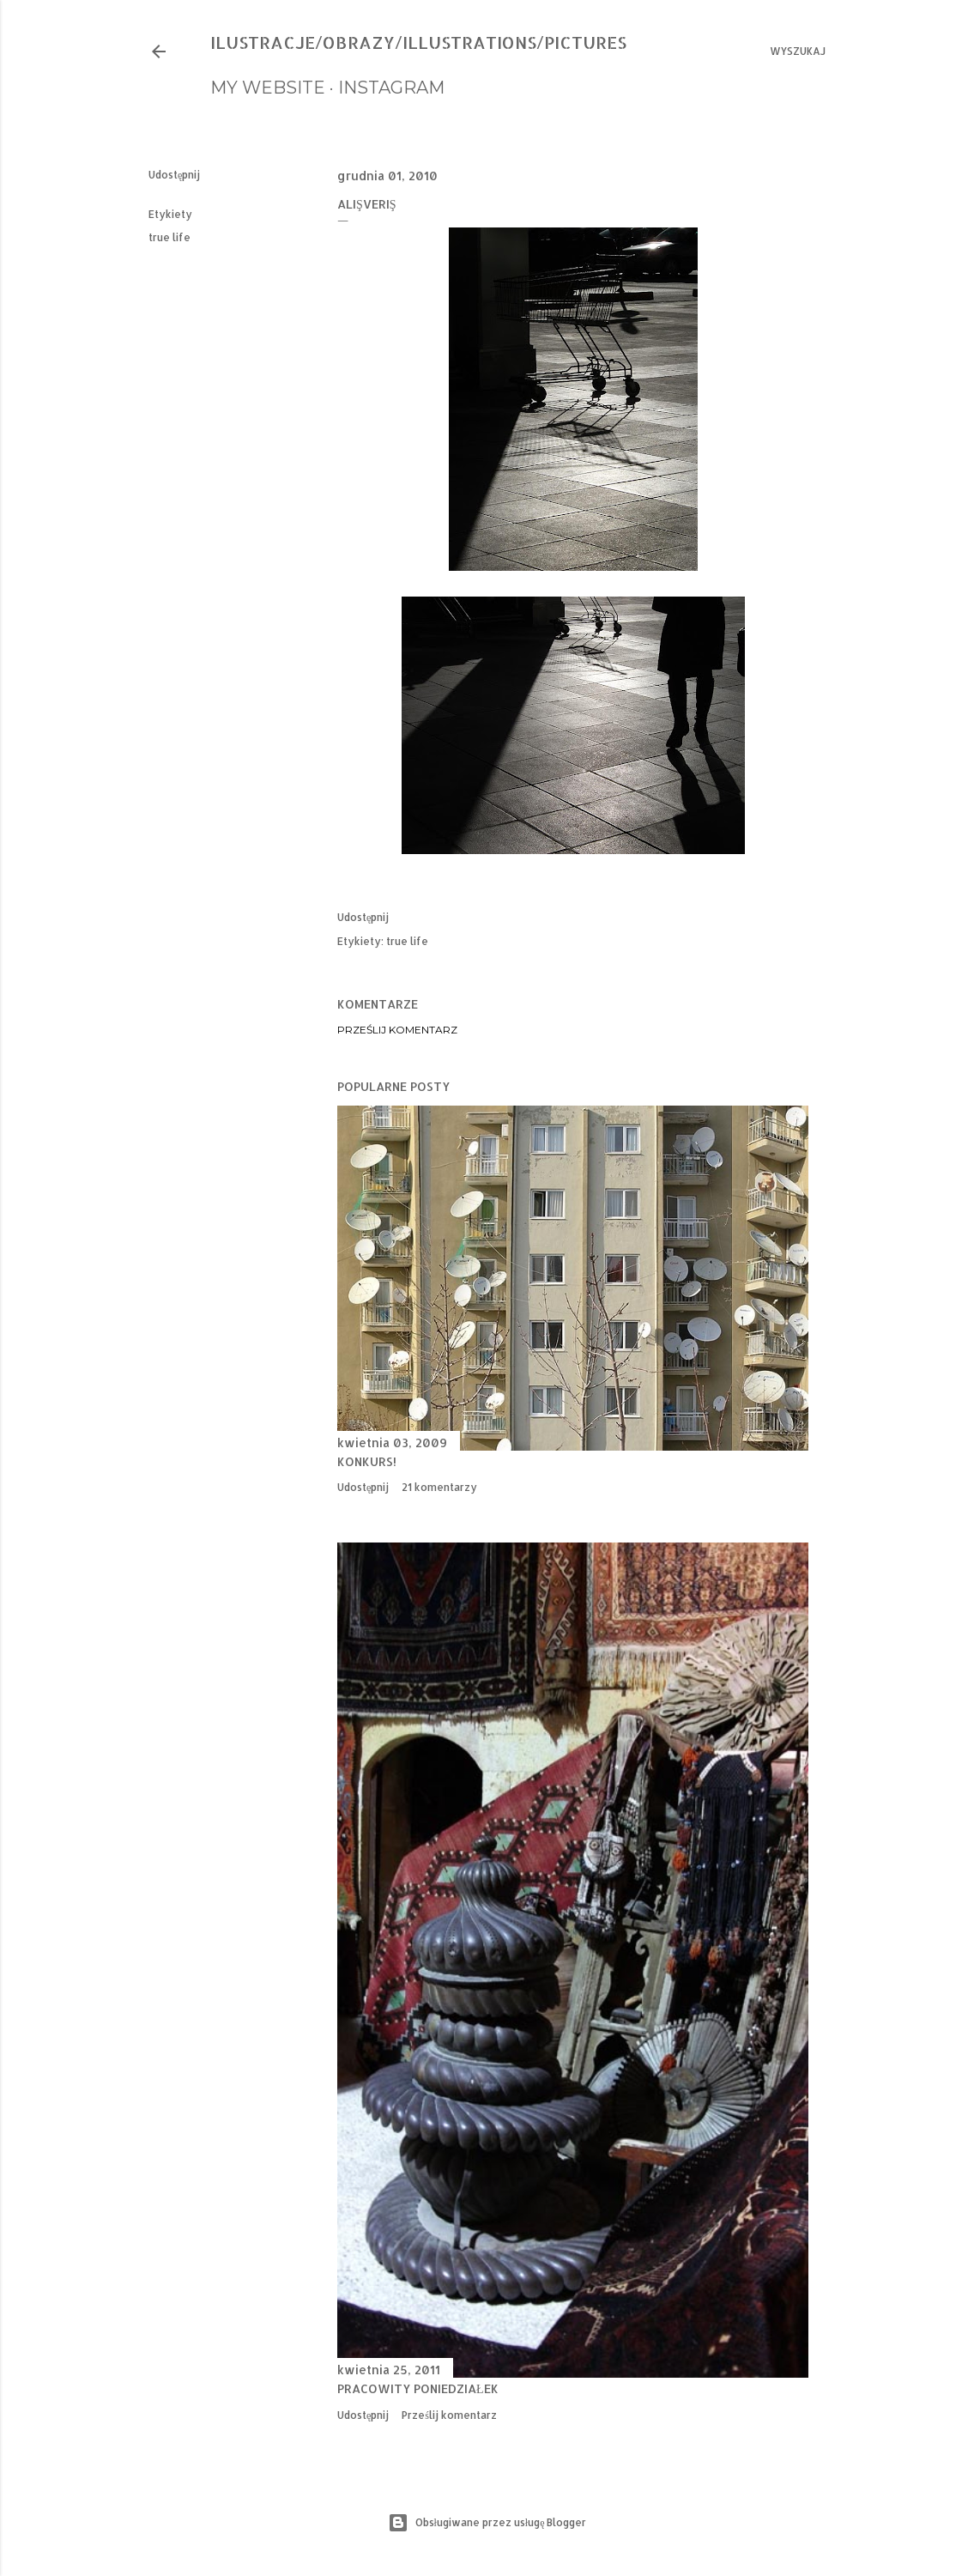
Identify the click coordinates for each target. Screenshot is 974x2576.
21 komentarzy (439, 1487)
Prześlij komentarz (397, 1029)
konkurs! (366, 1461)
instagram (391, 87)
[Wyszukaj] (798, 51)
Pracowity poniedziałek (418, 2388)
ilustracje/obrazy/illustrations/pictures (418, 42)
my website (267, 87)
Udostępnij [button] (174, 174)
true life (169, 237)
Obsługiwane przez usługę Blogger (487, 2522)
